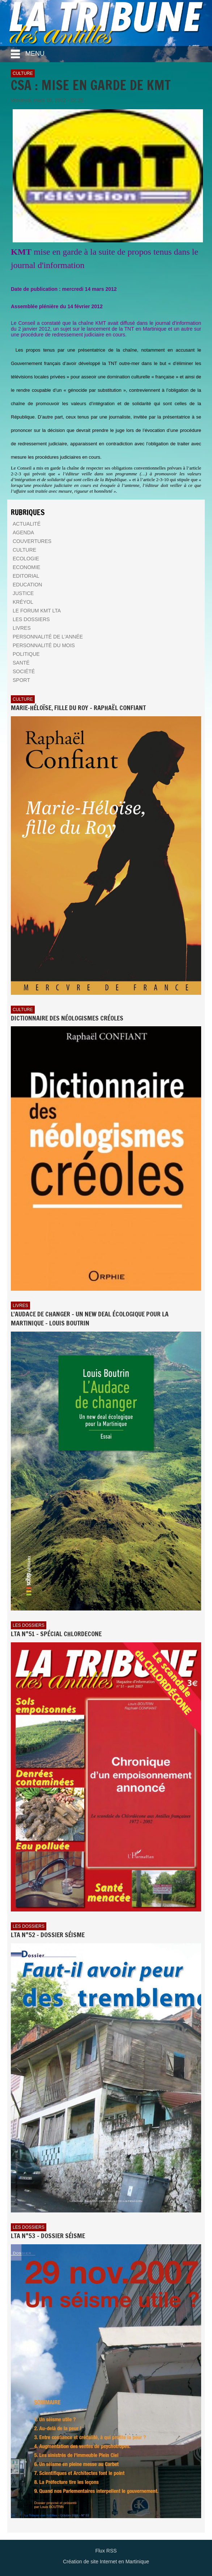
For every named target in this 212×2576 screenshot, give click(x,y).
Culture (23, 73)
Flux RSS (105, 2551)
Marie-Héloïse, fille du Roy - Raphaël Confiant (78, 707)
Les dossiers (28, 1625)
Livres (20, 1305)
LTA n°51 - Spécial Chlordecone (56, 1633)
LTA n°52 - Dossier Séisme (48, 1934)
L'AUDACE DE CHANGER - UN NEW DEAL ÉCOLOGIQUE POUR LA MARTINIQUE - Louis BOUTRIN (90, 1318)
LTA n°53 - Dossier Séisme (48, 2235)
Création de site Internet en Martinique (106, 2561)
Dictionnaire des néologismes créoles (67, 1018)
